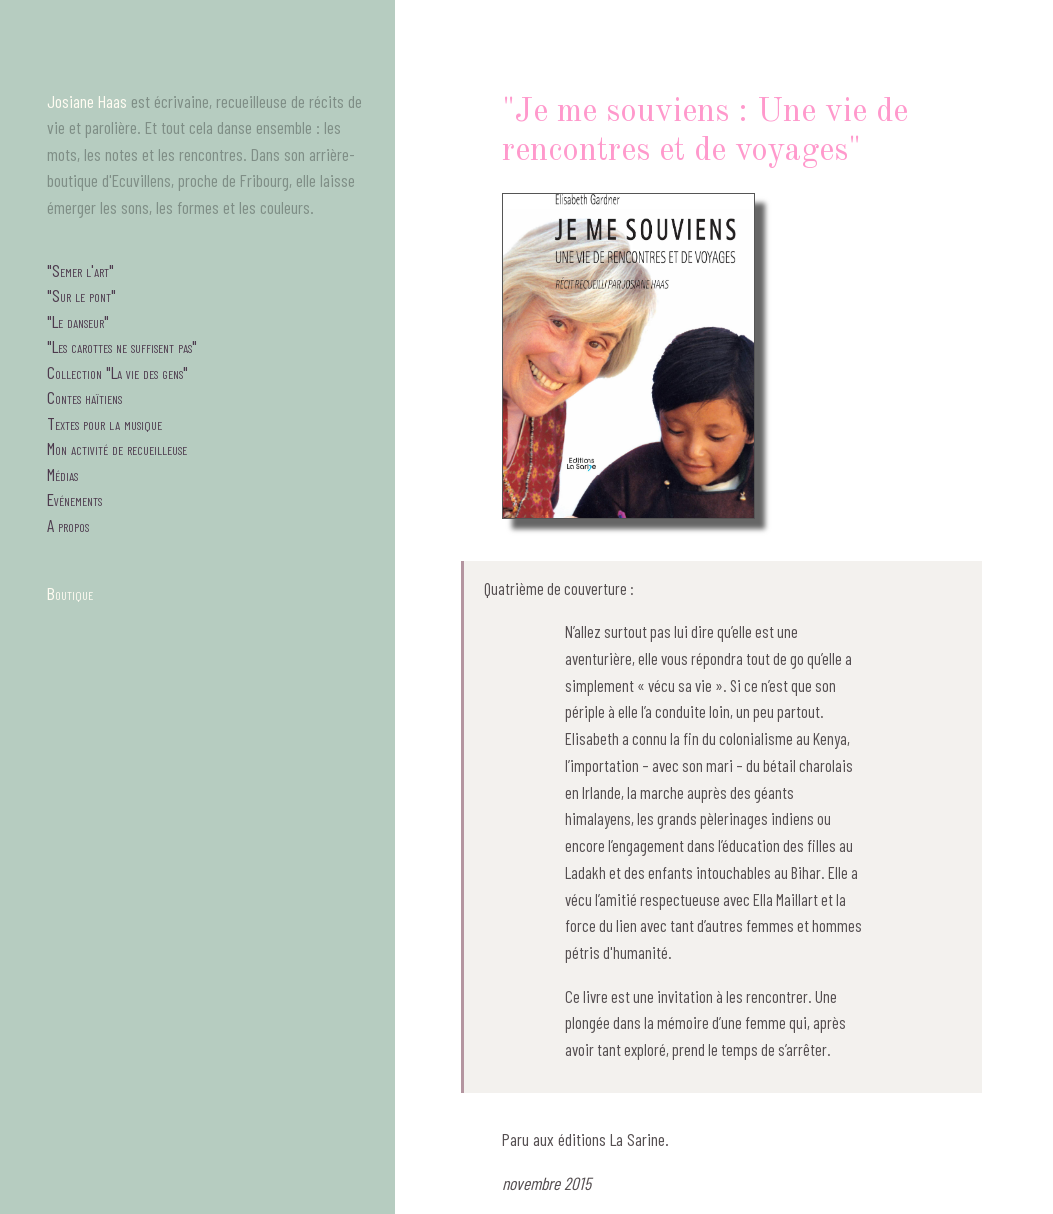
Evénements (74, 499)
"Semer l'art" (80, 270)
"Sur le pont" (81, 295)
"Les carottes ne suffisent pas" (122, 346)
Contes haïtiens (84, 397)
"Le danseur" (78, 321)
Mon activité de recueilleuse (117, 448)
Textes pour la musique (104, 423)
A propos (68, 525)
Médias (62, 474)
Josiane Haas (87, 101)
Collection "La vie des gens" (117, 372)
